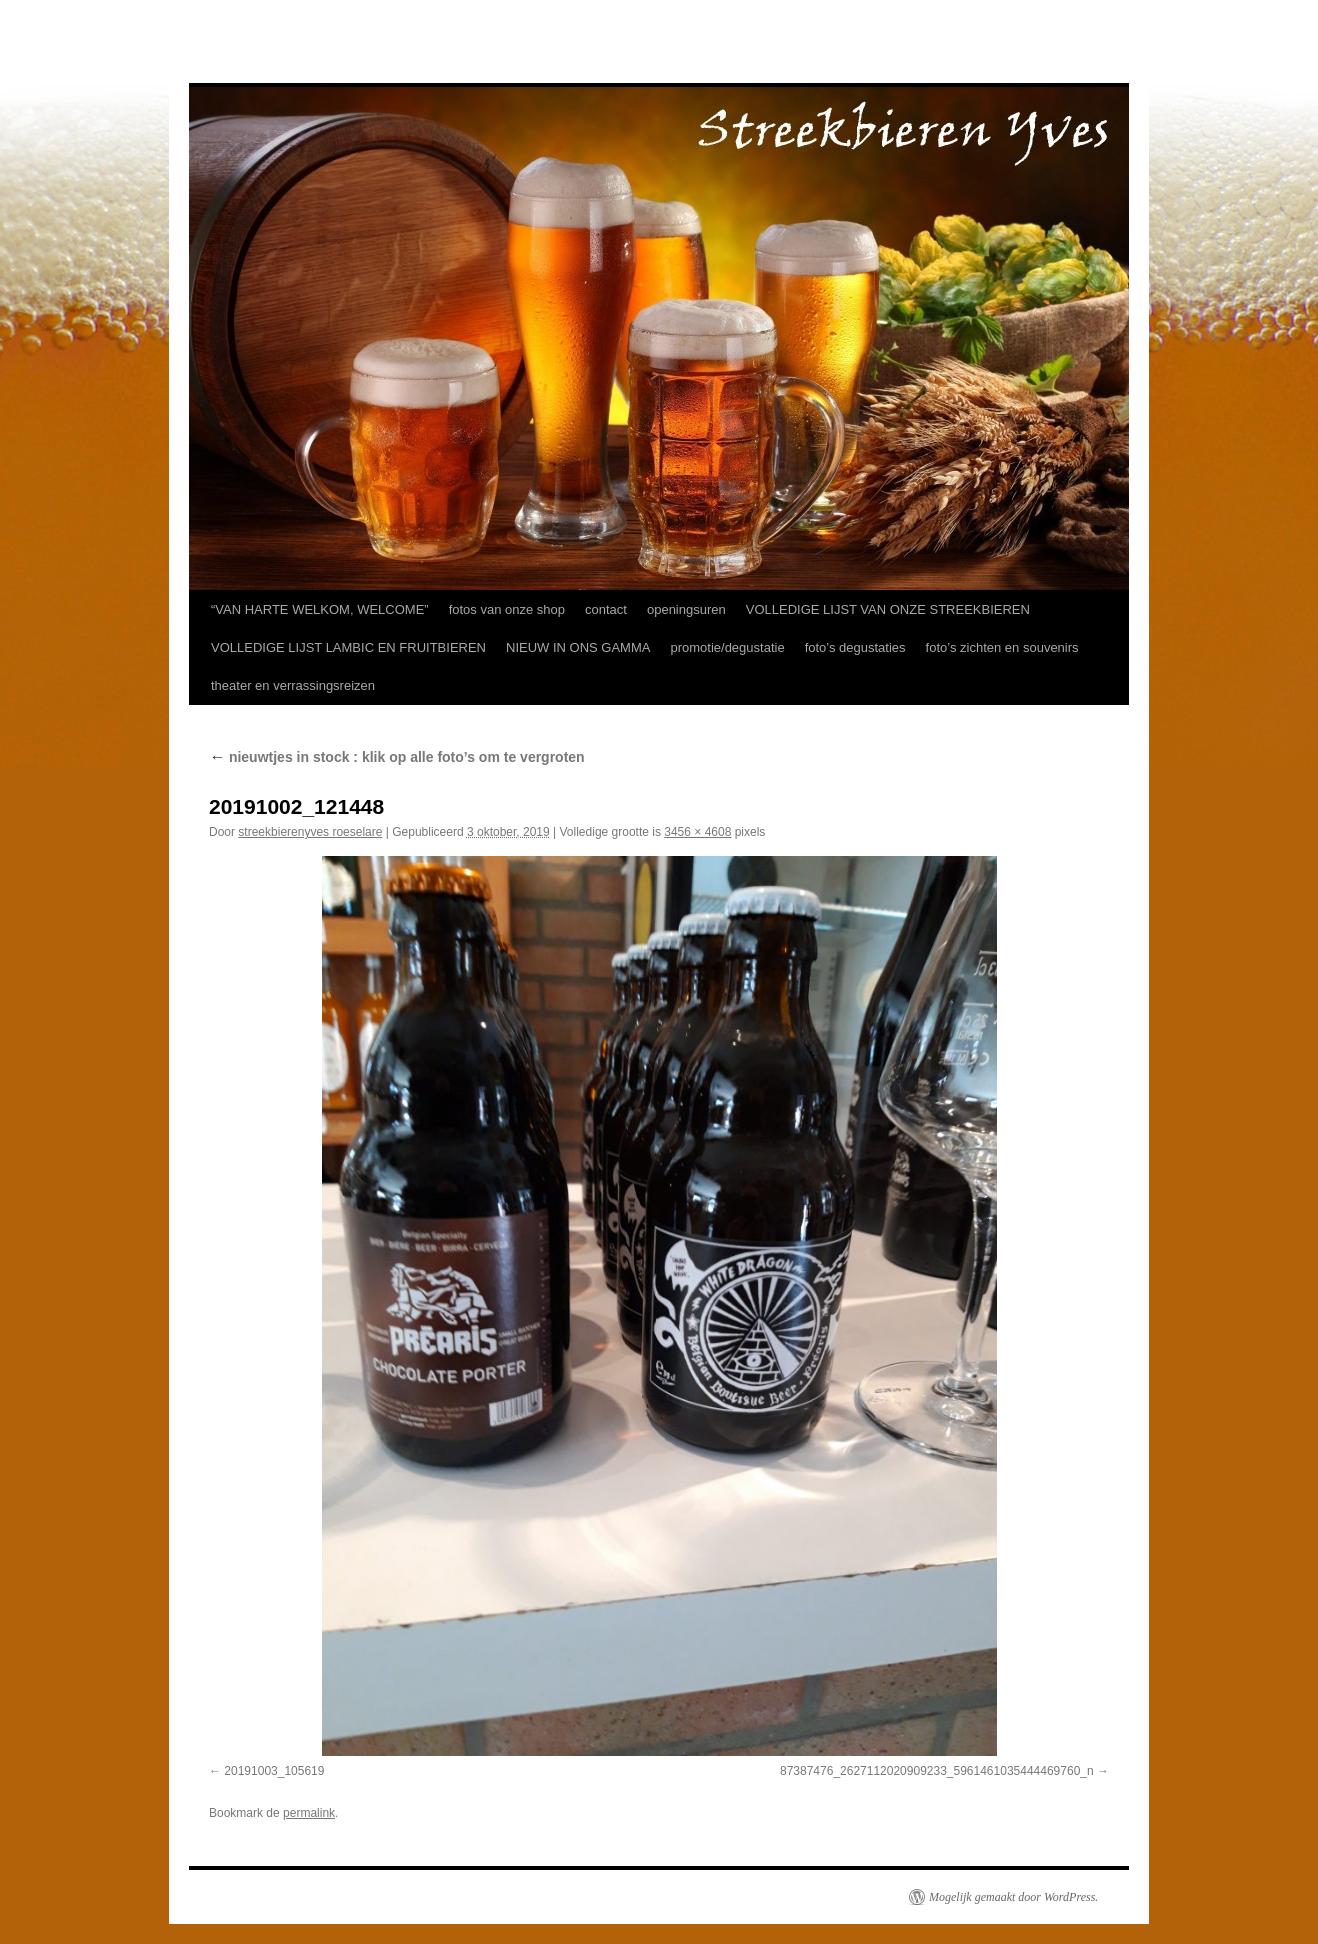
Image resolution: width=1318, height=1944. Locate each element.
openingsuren (686, 609)
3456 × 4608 (697, 832)
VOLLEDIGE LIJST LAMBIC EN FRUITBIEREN (348, 647)
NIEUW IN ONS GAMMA (578, 647)
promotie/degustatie (727, 647)
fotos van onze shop (507, 609)
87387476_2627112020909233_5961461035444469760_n (937, 1771)
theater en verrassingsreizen (293, 685)
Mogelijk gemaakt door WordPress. (1013, 1897)
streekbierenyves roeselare (310, 832)
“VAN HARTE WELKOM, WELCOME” (320, 609)
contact (606, 609)
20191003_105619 (274, 1771)
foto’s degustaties (855, 647)
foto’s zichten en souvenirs (1002, 647)
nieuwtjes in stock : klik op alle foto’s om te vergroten (397, 757)
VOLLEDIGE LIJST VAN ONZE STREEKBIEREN (888, 609)
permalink (309, 1813)
